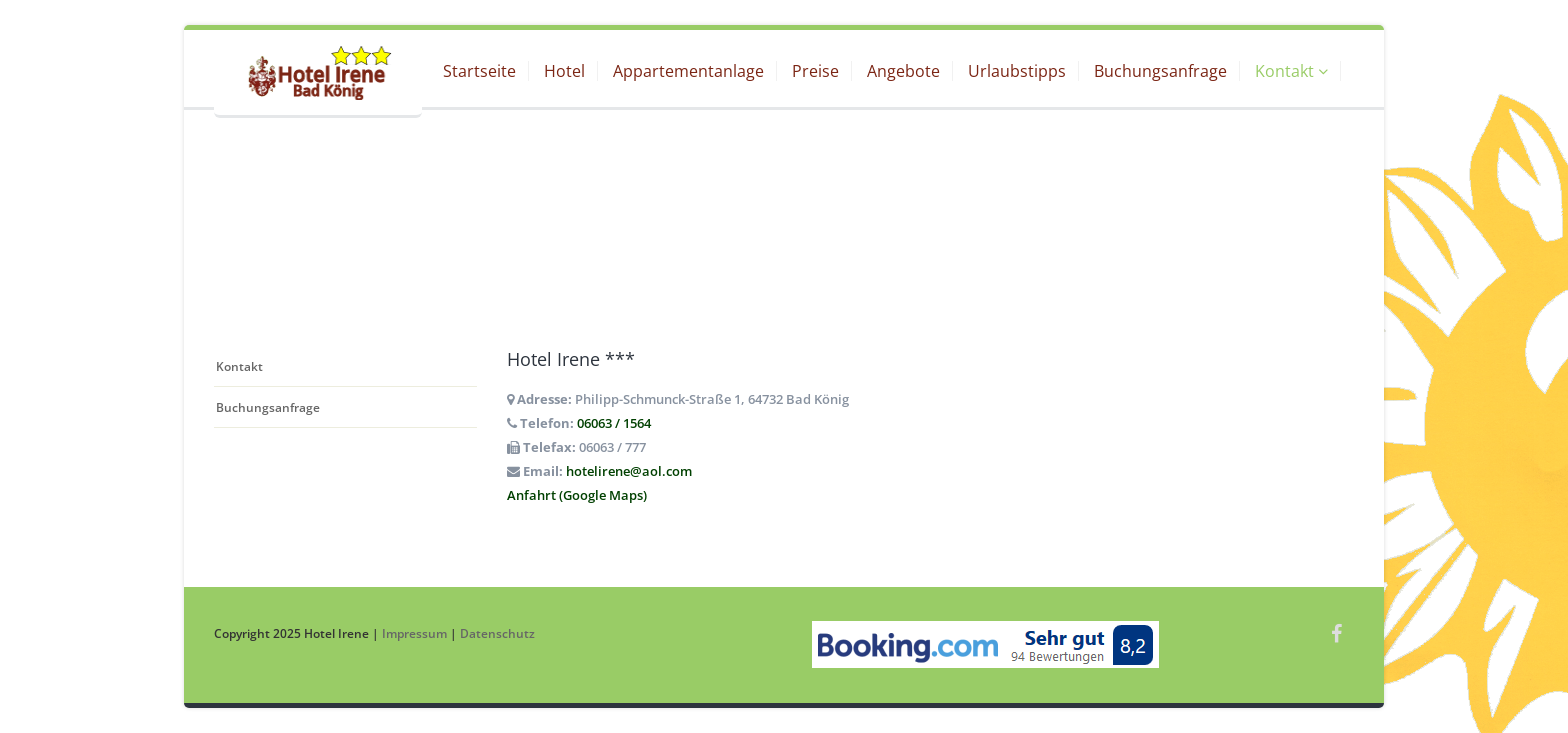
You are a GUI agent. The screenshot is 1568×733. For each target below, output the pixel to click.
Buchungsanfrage (1160, 71)
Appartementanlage (688, 71)
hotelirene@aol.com (629, 471)
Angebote (903, 71)
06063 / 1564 (614, 423)
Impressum (414, 633)
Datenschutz (497, 633)
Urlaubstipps (1017, 71)
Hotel (564, 71)
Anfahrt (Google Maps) (577, 495)
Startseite (479, 71)
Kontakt (1291, 71)
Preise (815, 71)
